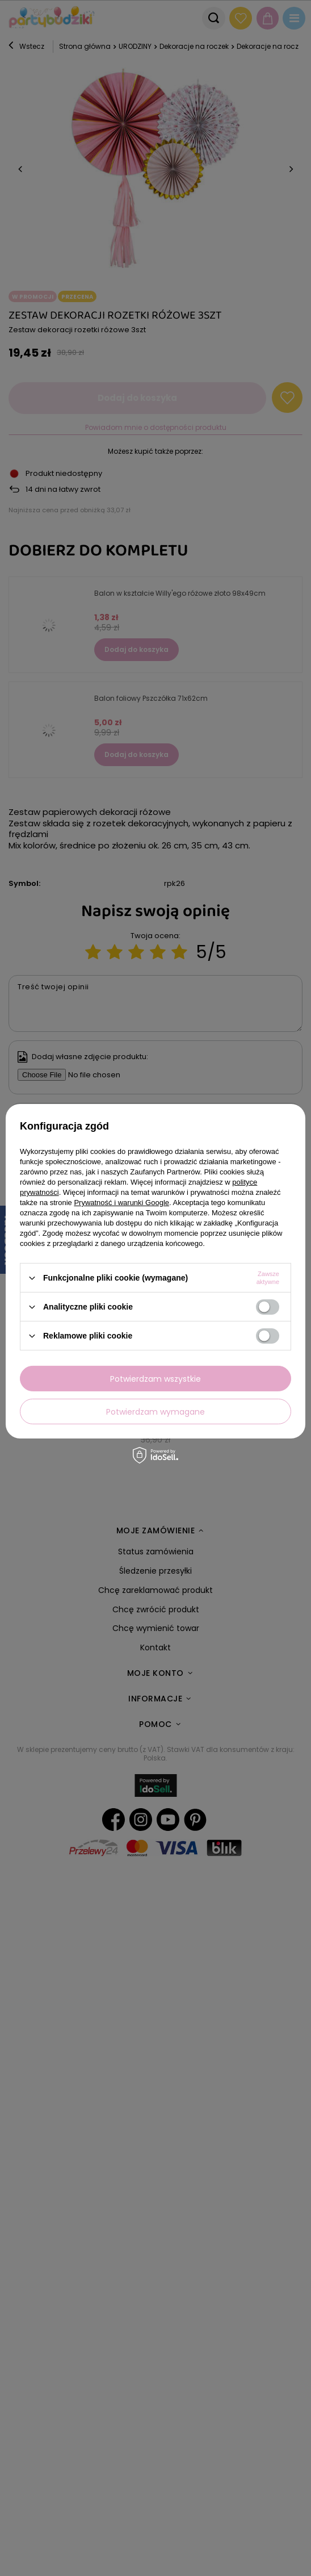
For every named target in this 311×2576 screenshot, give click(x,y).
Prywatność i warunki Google (121, 1202)
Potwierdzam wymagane (155, 1411)
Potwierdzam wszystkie (155, 1378)
